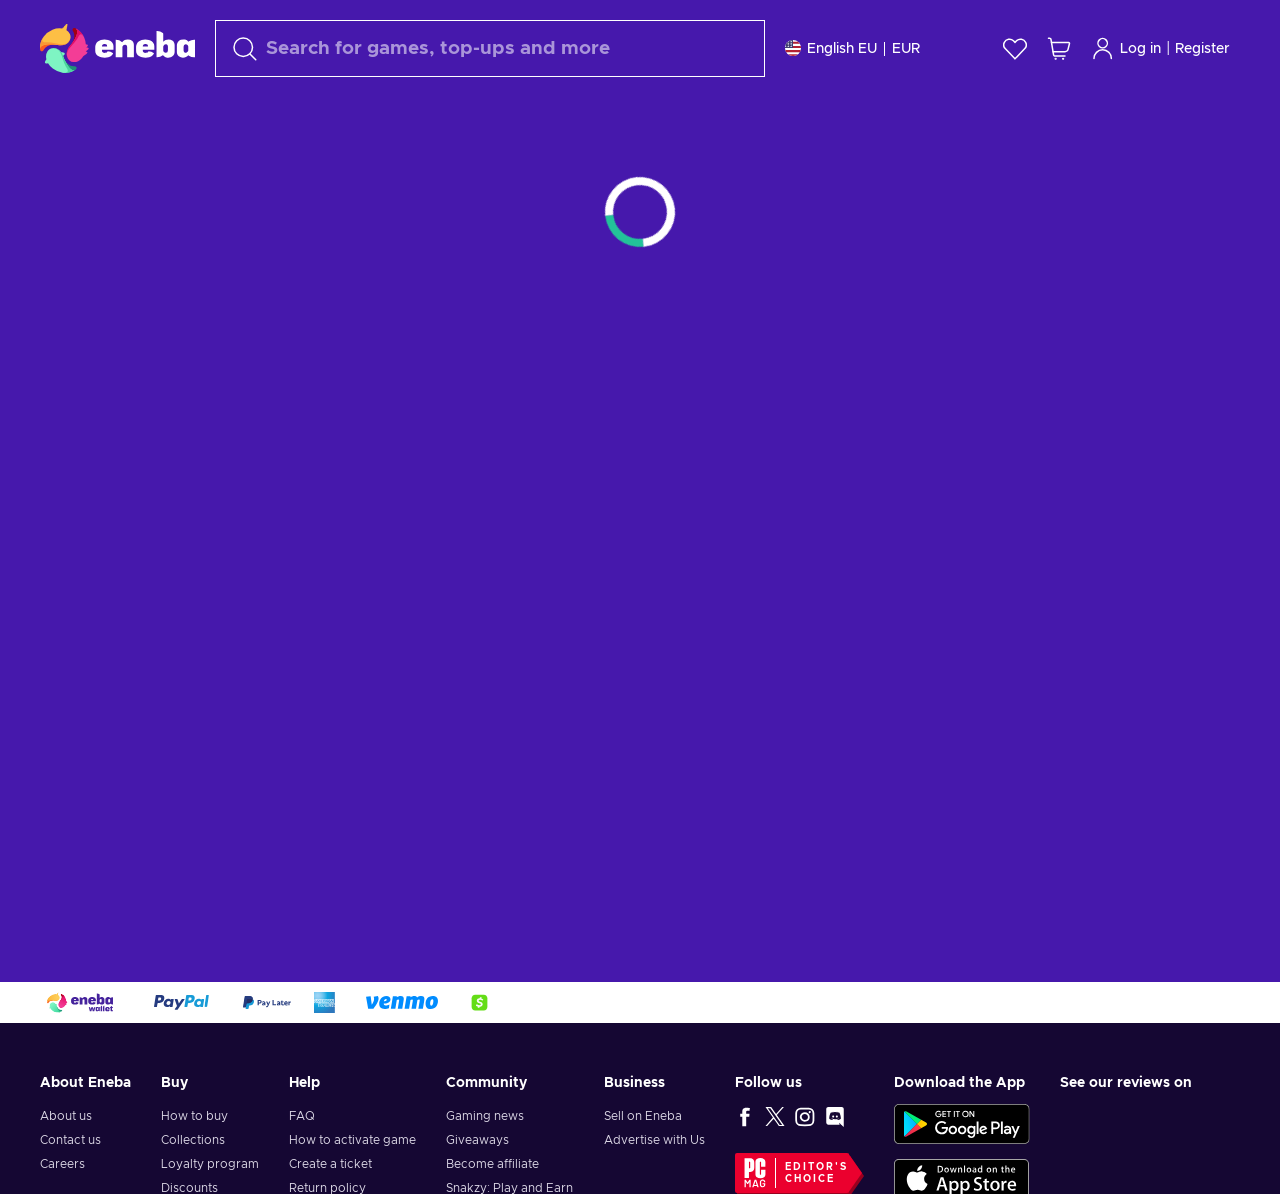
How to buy (194, 1116)
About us (66, 1116)
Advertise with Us (654, 1140)
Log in (1126, 48)
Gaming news (485, 1116)
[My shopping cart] (1059, 48)
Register (1202, 49)
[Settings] (852, 48)
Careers (62, 1164)
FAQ (302, 1116)
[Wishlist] (1015, 48)
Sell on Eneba (643, 1116)
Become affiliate (492, 1164)
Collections (193, 1140)
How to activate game (352, 1140)
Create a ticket (330, 1164)
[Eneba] (117, 48)
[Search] (490, 48)
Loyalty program (210, 1164)
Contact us (70, 1140)
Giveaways (477, 1140)
